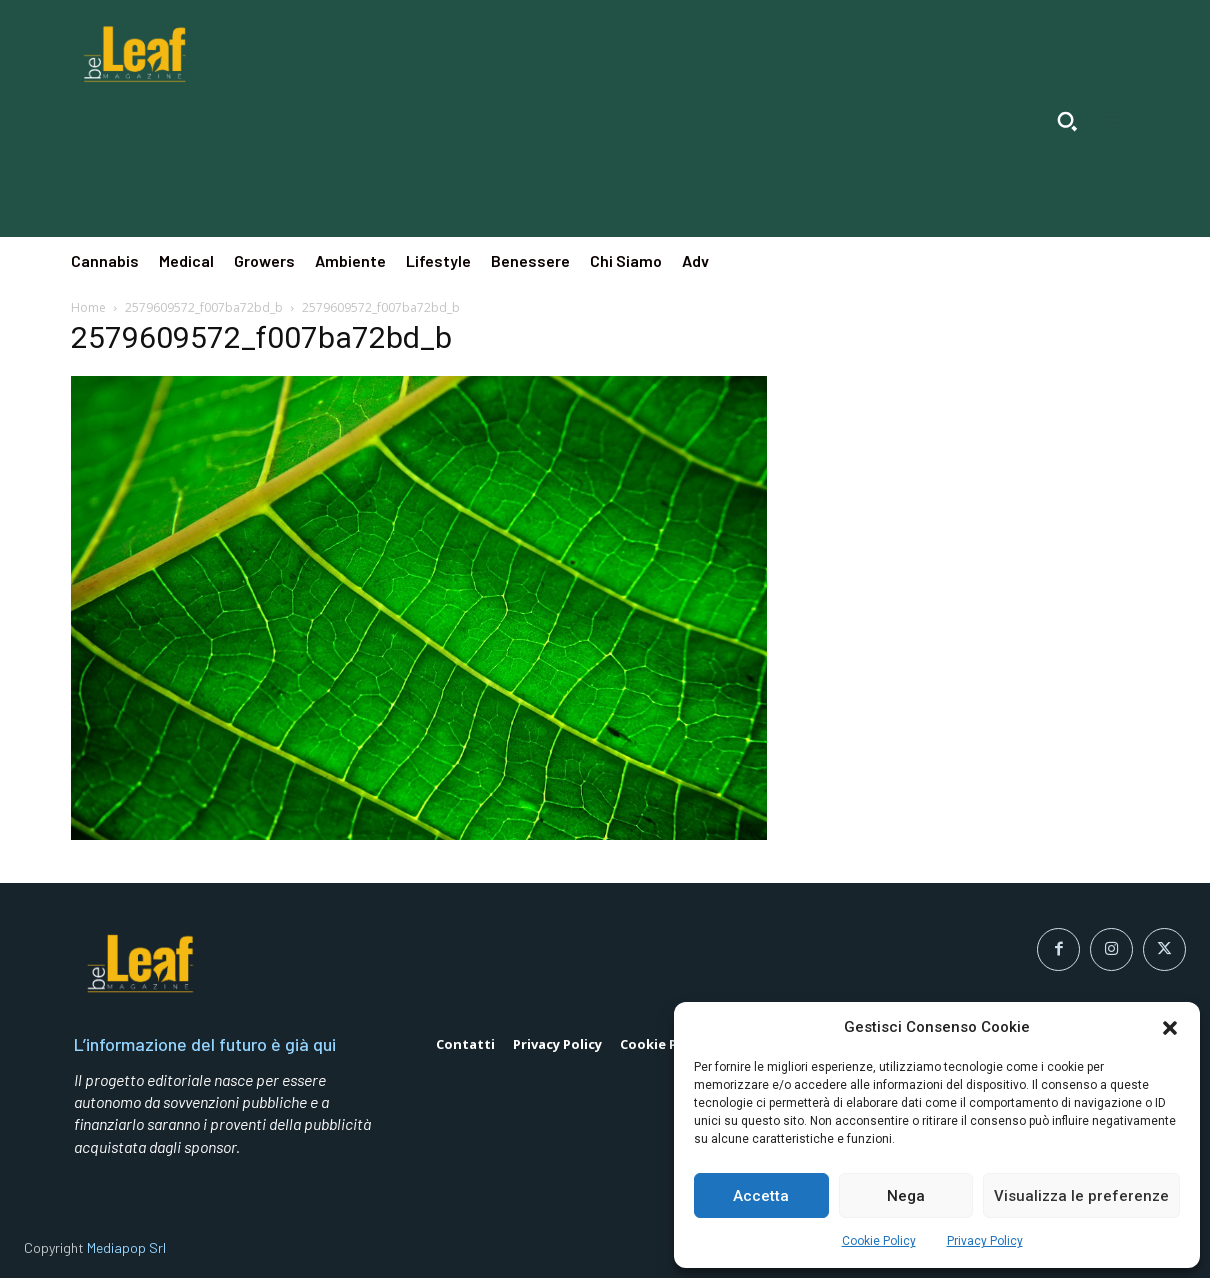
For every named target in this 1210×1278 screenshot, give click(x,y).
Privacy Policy (985, 1241)
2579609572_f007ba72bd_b (204, 307)
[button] (1170, 1028)
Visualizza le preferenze (1081, 1196)
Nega (906, 1196)
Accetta (761, 1196)
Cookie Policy (879, 1241)
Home (88, 307)
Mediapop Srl (126, 1247)
